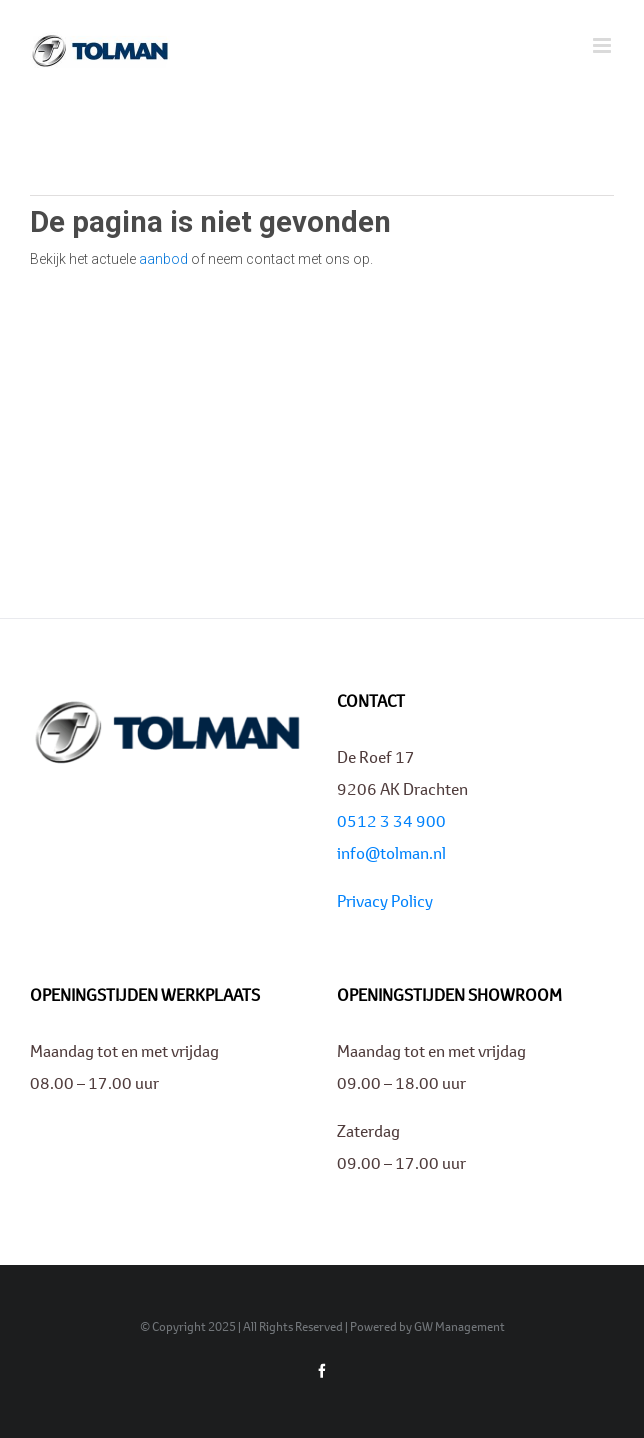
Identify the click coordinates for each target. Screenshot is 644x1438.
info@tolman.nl (391, 852)
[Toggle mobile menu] (603, 45)
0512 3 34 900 (391, 820)
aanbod (163, 259)
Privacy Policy (385, 900)
